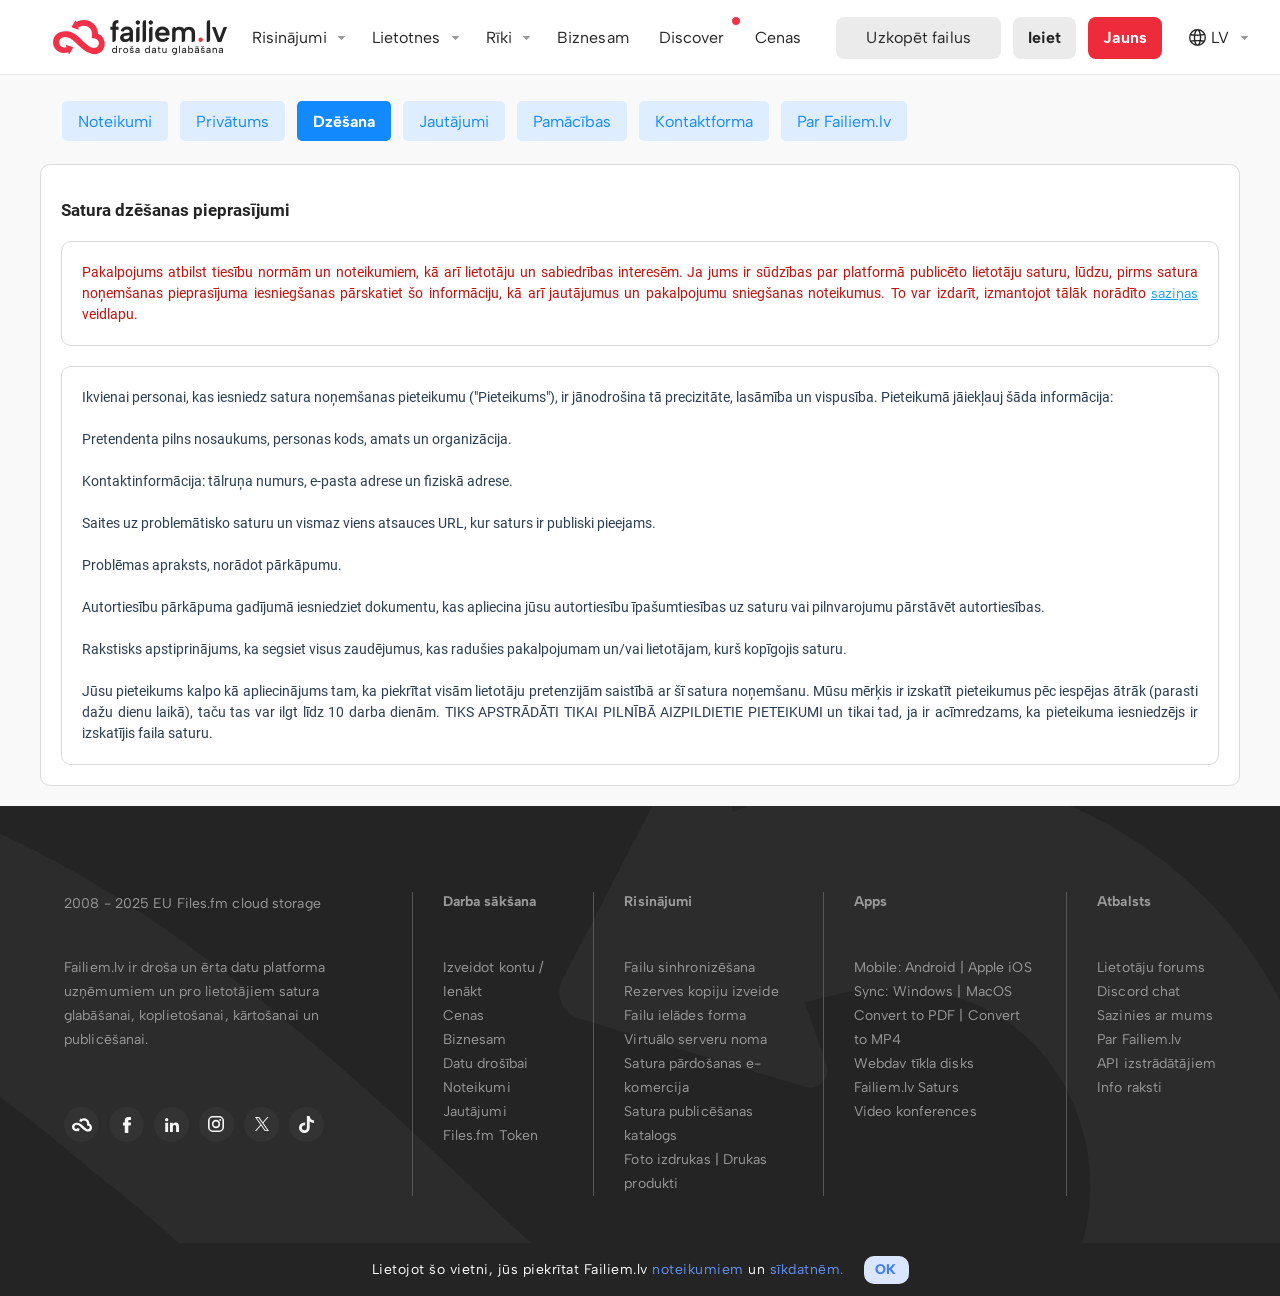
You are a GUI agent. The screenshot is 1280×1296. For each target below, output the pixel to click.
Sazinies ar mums (1155, 1015)
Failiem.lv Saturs (906, 1087)
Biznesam (593, 37)
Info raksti (1129, 1087)
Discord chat (1138, 991)
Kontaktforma (704, 121)
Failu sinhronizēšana (689, 967)
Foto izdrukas (667, 1159)
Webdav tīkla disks (914, 1063)
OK (885, 1269)
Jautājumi (454, 121)
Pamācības (572, 121)
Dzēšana (344, 121)
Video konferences (915, 1111)
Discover (692, 37)
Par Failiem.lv (844, 121)
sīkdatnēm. (807, 1269)
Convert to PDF (904, 1015)
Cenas (464, 1015)
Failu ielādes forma (685, 1015)
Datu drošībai (485, 1063)
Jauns (1125, 37)
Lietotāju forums (1151, 967)
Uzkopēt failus (918, 37)
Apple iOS (1000, 967)
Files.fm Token (490, 1135)
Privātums (232, 121)
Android (932, 967)
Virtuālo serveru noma (695, 1039)
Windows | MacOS (953, 991)
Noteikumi (115, 121)
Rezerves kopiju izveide (701, 991)
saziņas (1174, 293)
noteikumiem (698, 1269)
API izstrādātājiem (1156, 1063)
